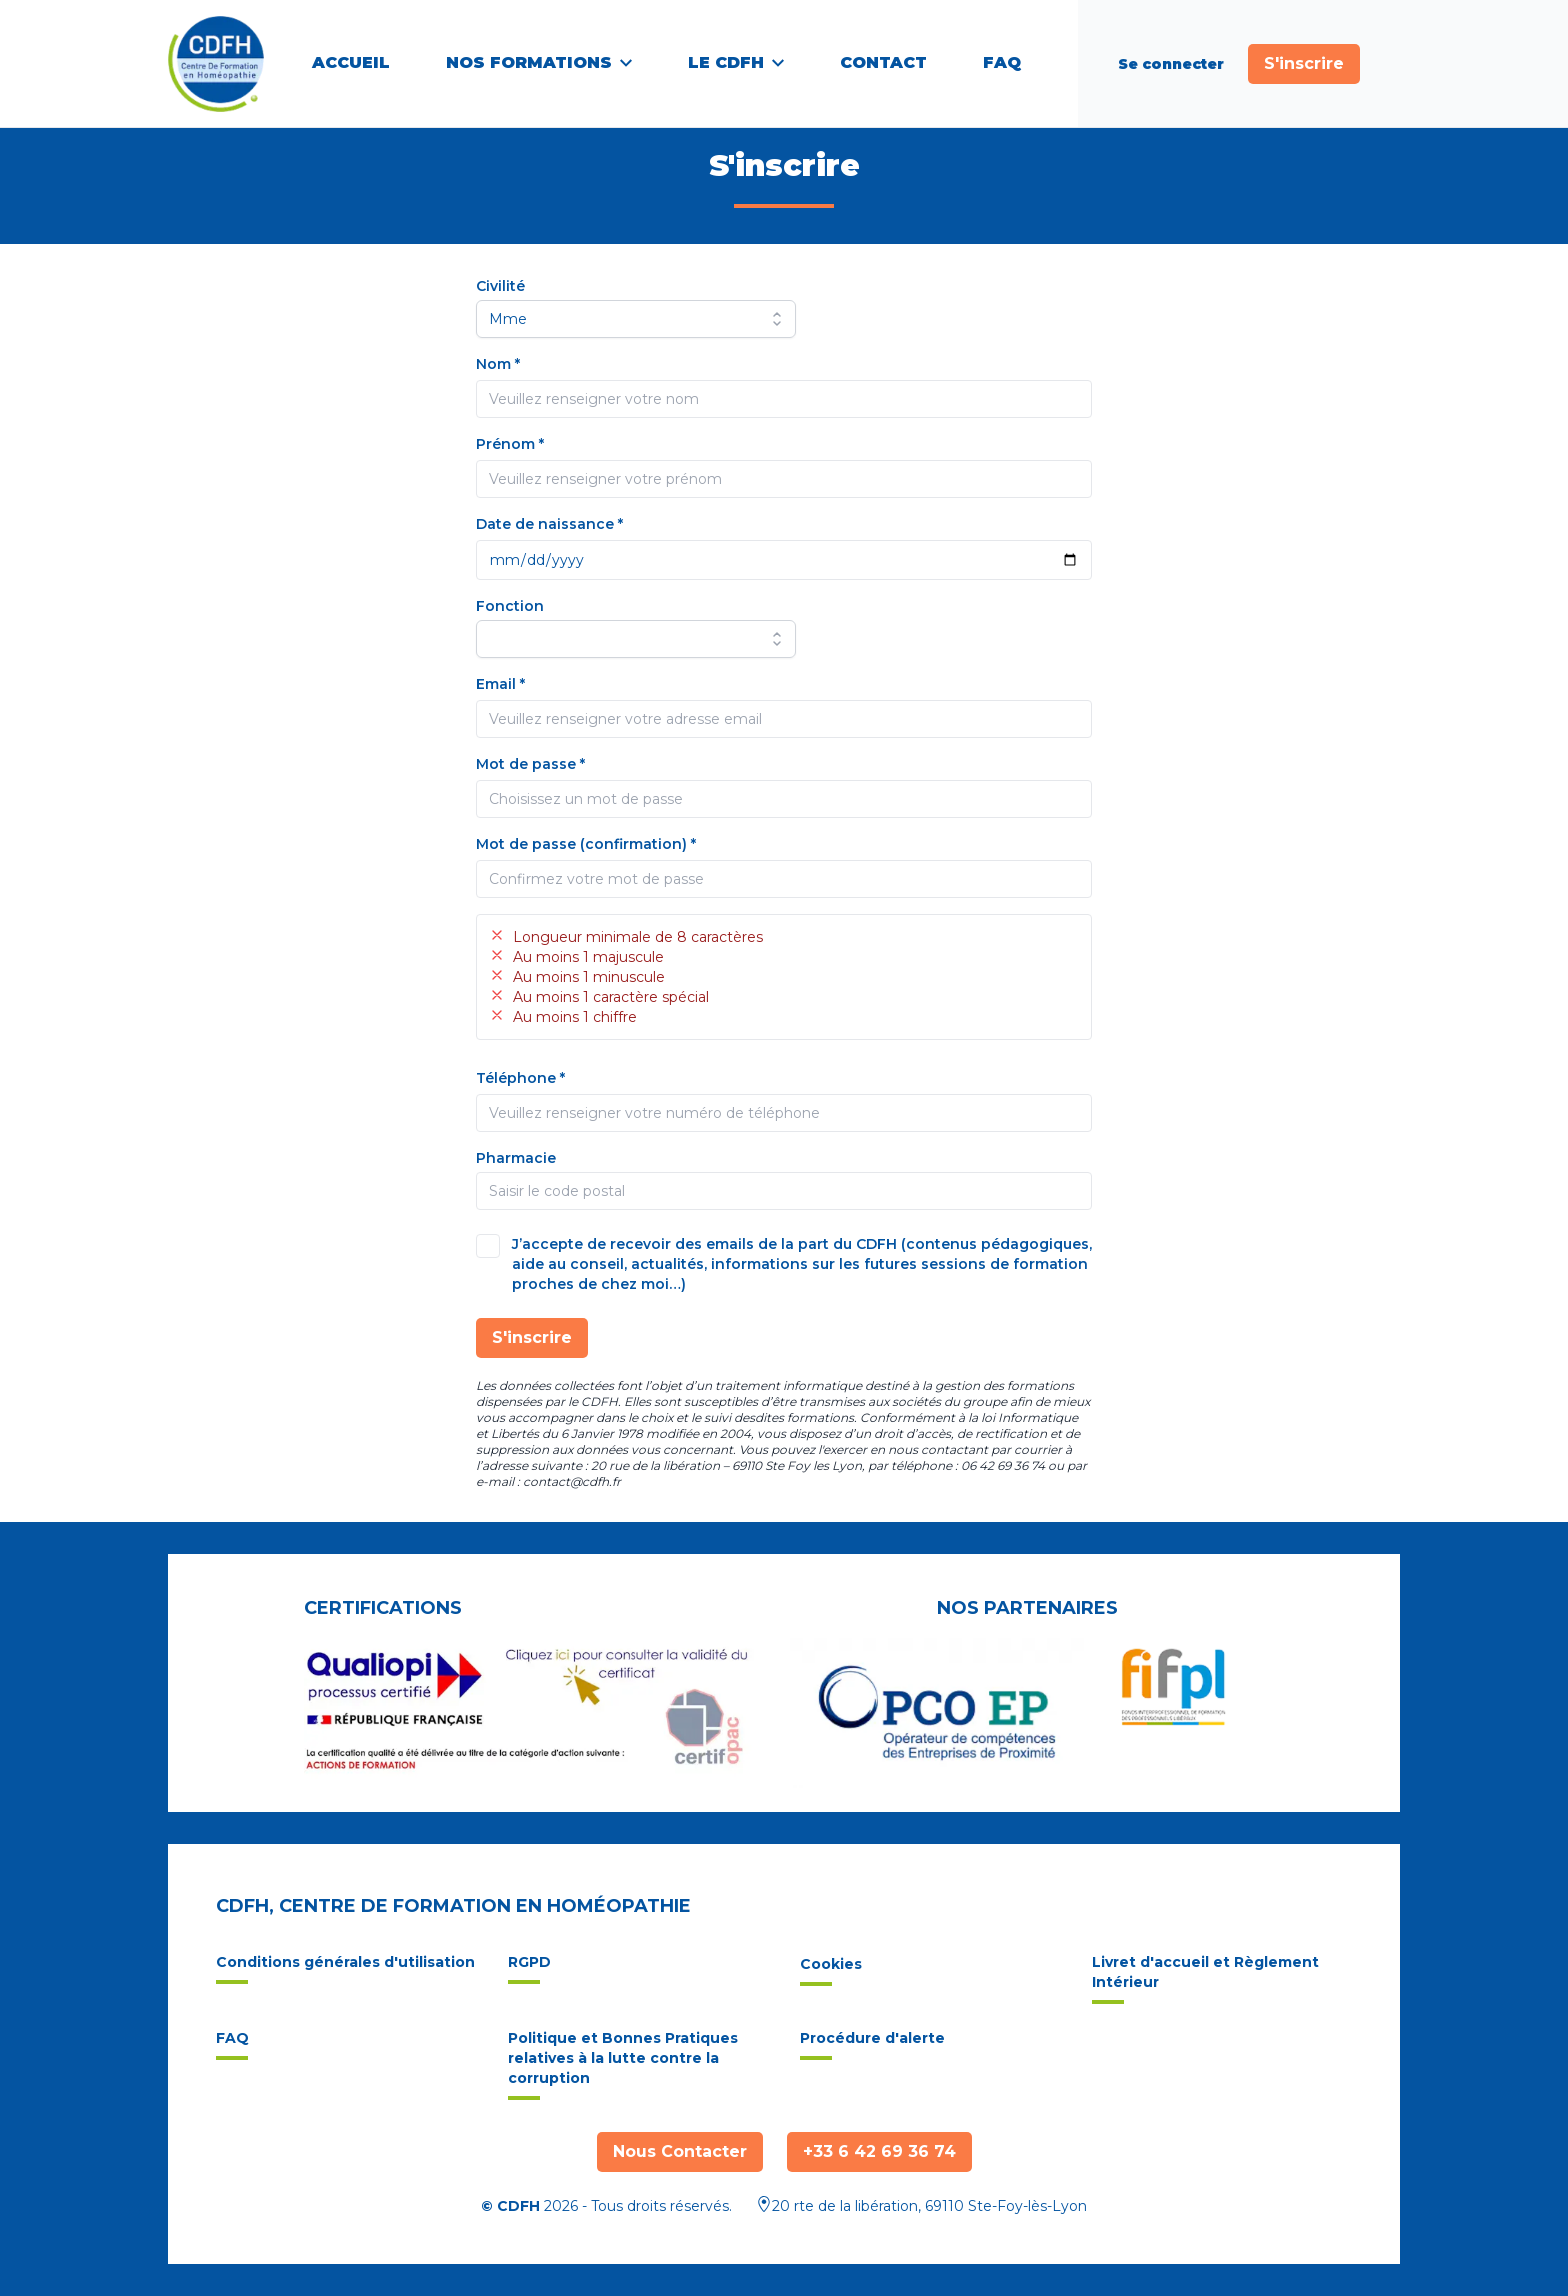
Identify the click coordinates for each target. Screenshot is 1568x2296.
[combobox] (784, 1191)
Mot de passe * (530, 764)
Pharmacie (516, 1158)
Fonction (510, 606)
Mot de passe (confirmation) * (586, 844)
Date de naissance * (549, 524)
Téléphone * (520, 1078)
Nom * (498, 364)
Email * (500, 684)
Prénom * (510, 444)
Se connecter (1171, 64)
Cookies (831, 1970)
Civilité (500, 286)
